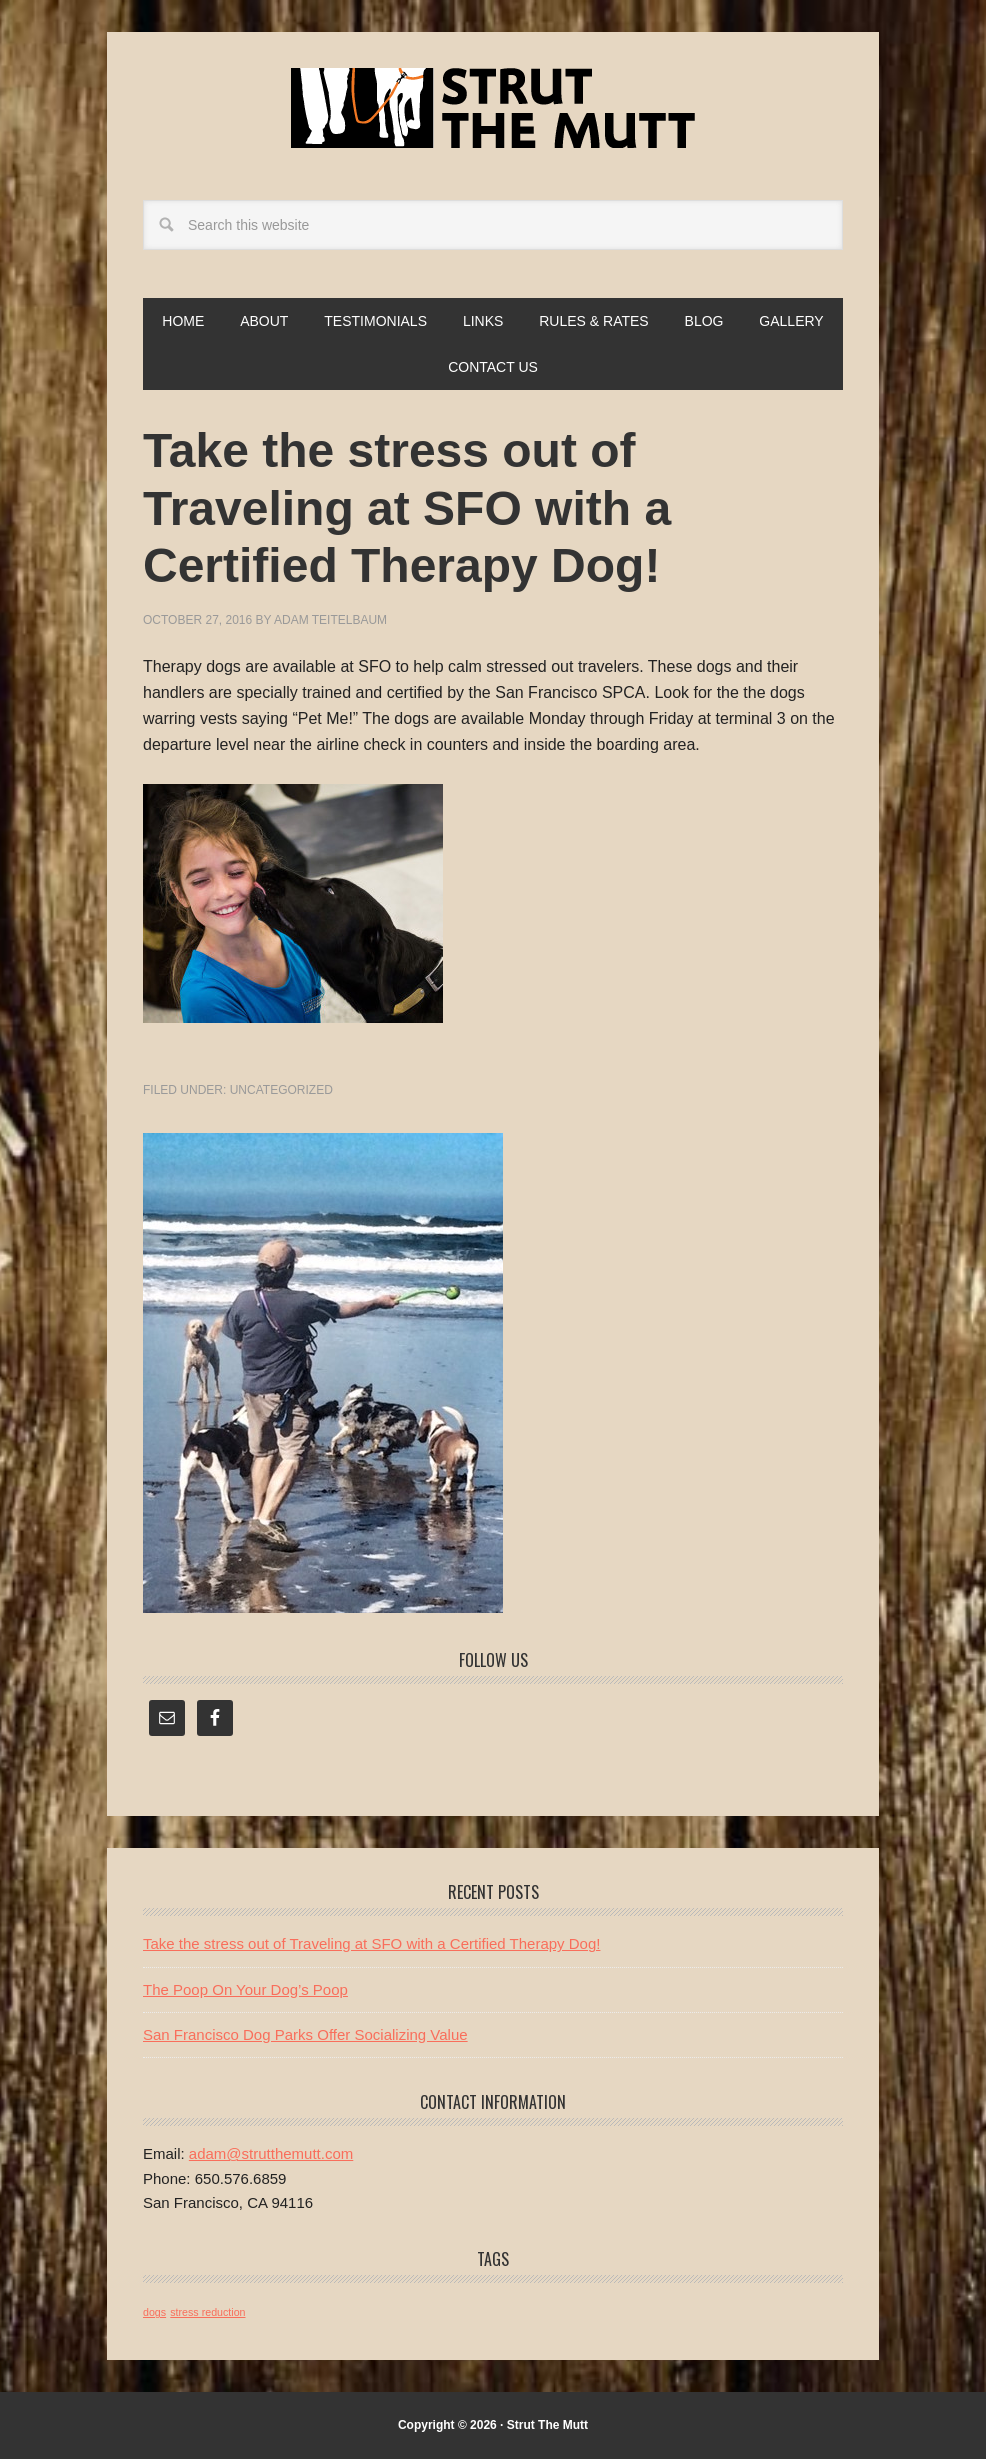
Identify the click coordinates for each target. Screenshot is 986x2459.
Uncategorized (281, 1090)
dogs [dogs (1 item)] (154, 2312)
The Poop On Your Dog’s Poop (245, 1989)
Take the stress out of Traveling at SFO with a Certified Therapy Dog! (371, 1943)
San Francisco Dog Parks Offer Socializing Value (305, 2034)
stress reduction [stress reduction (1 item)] (207, 2312)
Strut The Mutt (493, 108)
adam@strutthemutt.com (271, 2153)
